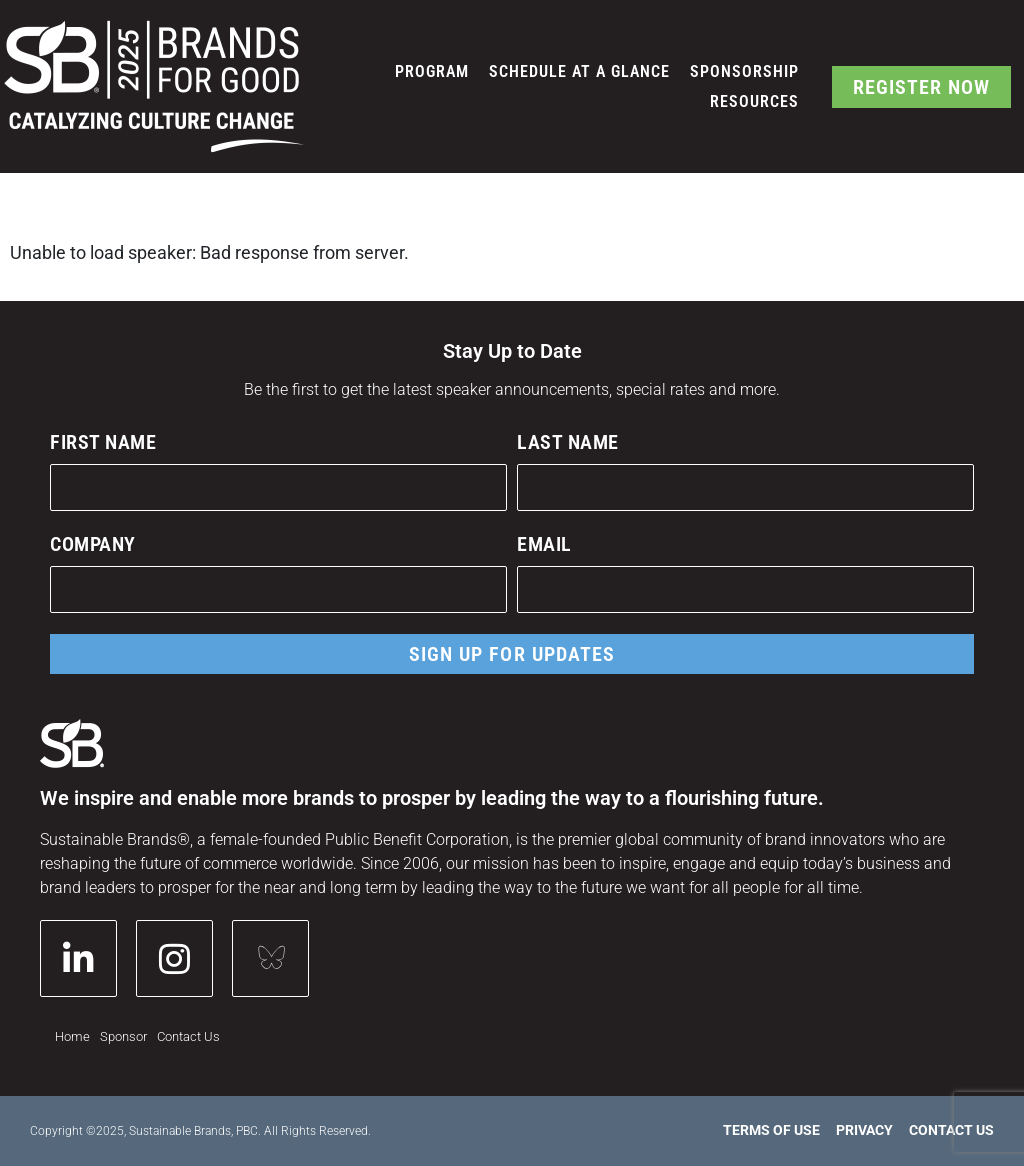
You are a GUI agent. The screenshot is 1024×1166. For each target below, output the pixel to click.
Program (432, 71)
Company (93, 544)
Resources (754, 101)
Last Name (568, 442)
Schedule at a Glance (579, 71)
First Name (103, 442)
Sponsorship (744, 71)
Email (544, 544)
